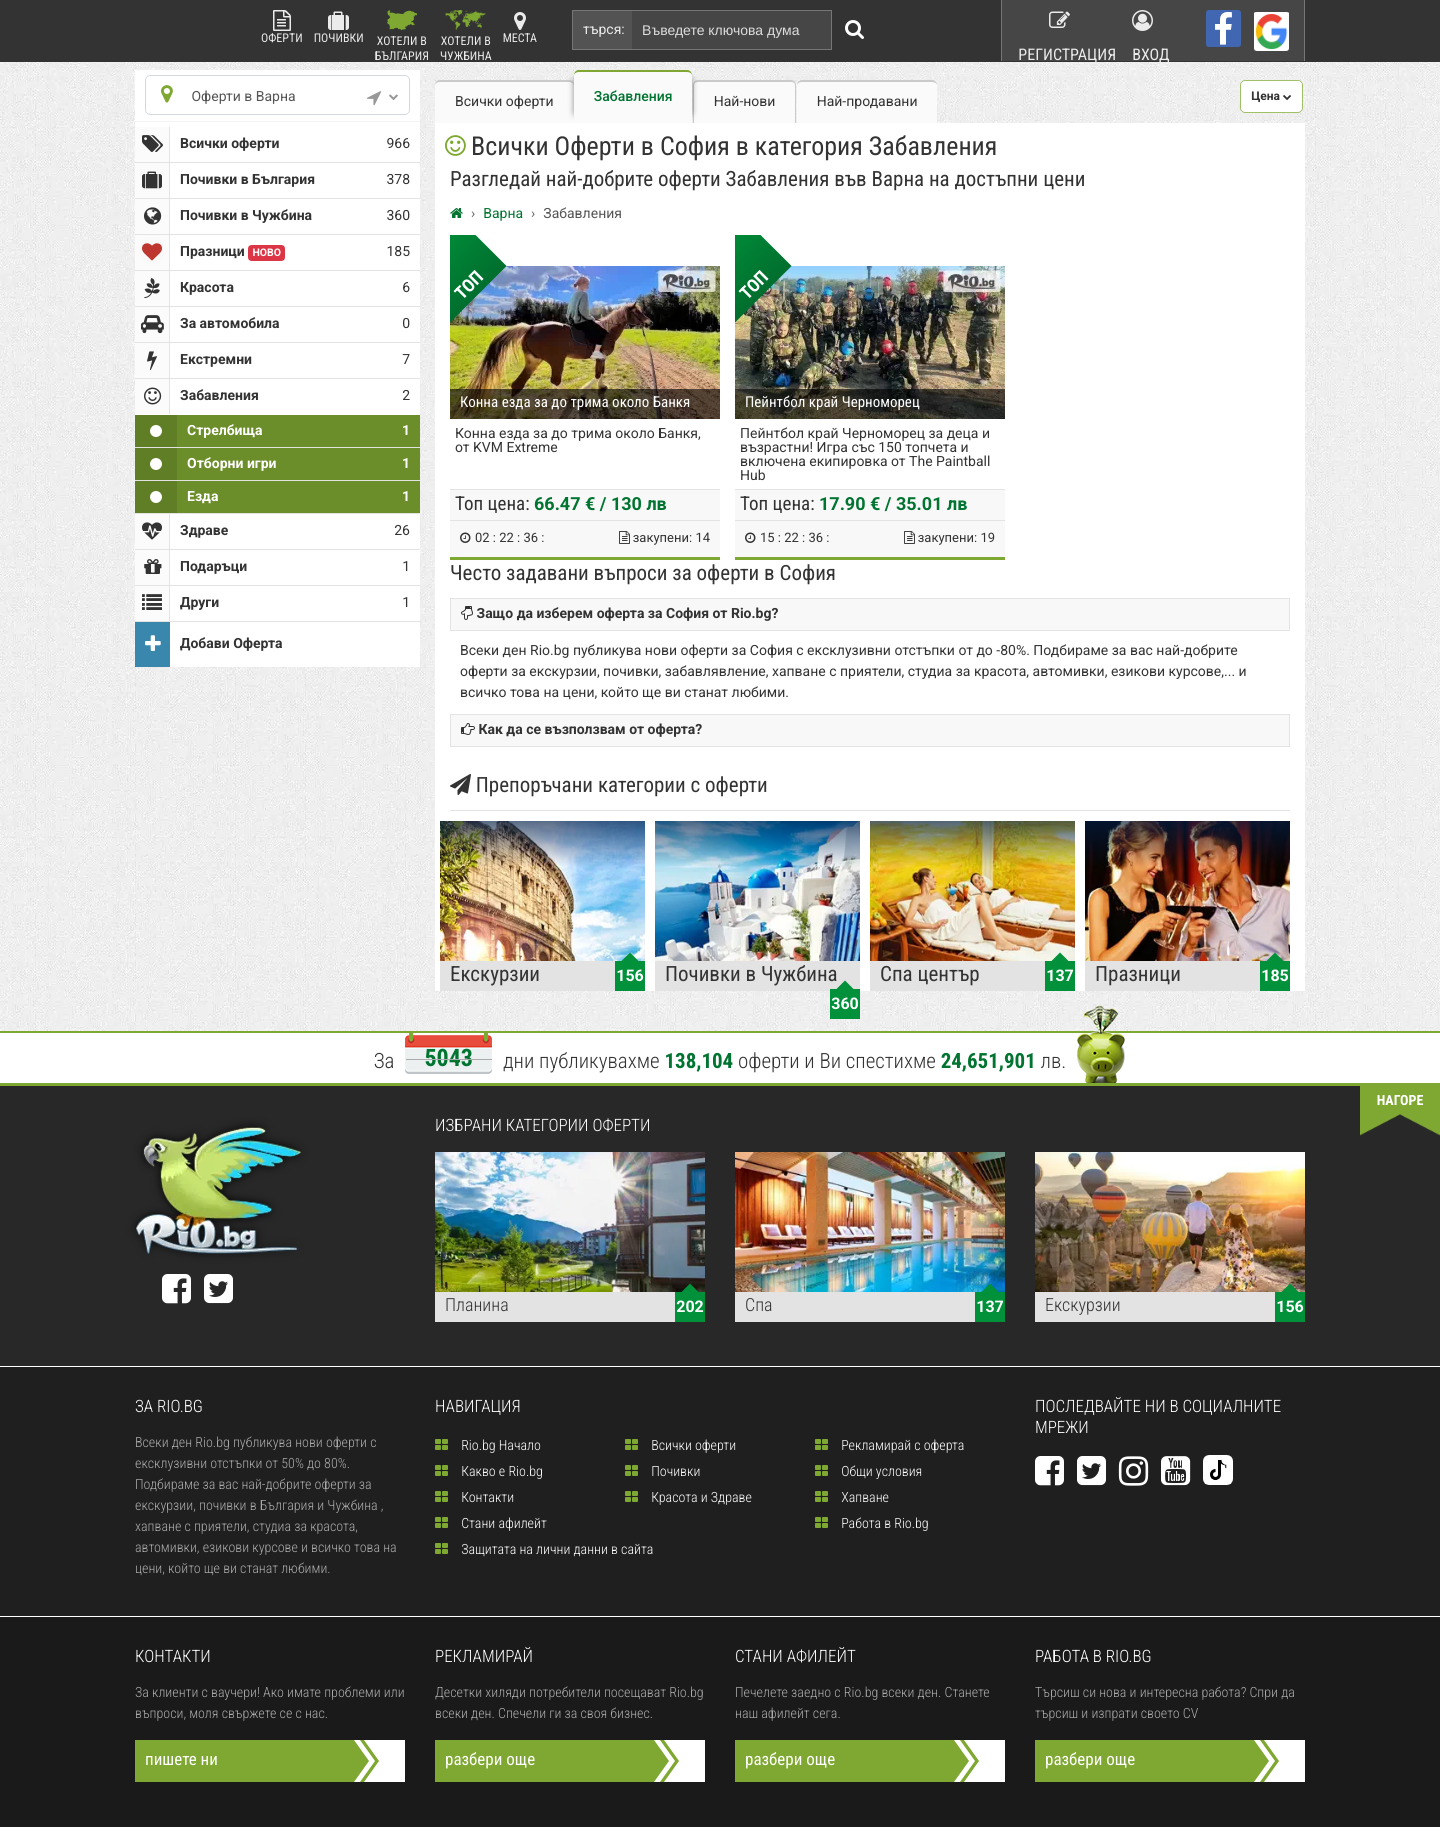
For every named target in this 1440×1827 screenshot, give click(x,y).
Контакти (474, 1498)
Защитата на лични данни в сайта (544, 1550)
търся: (604, 30)
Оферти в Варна (272, 95)
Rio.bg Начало (488, 1446)
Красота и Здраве (688, 1498)
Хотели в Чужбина (466, 35)
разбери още (496, 1760)
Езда (272, 497)
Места (520, 27)
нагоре (1390, 1106)
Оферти (282, 27)
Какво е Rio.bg (489, 1472)
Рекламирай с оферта (889, 1446)
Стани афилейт (491, 1524)
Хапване (852, 1498)
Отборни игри (272, 464)
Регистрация (1056, 29)
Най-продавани (867, 102)
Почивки (339, 27)
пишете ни (187, 1760)
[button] (1271, 96)
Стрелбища (272, 431)
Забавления (633, 97)
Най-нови (745, 102)
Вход (1152, 29)
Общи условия (868, 1472)
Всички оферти (272, 144)
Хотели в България (402, 35)
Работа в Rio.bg (872, 1524)
